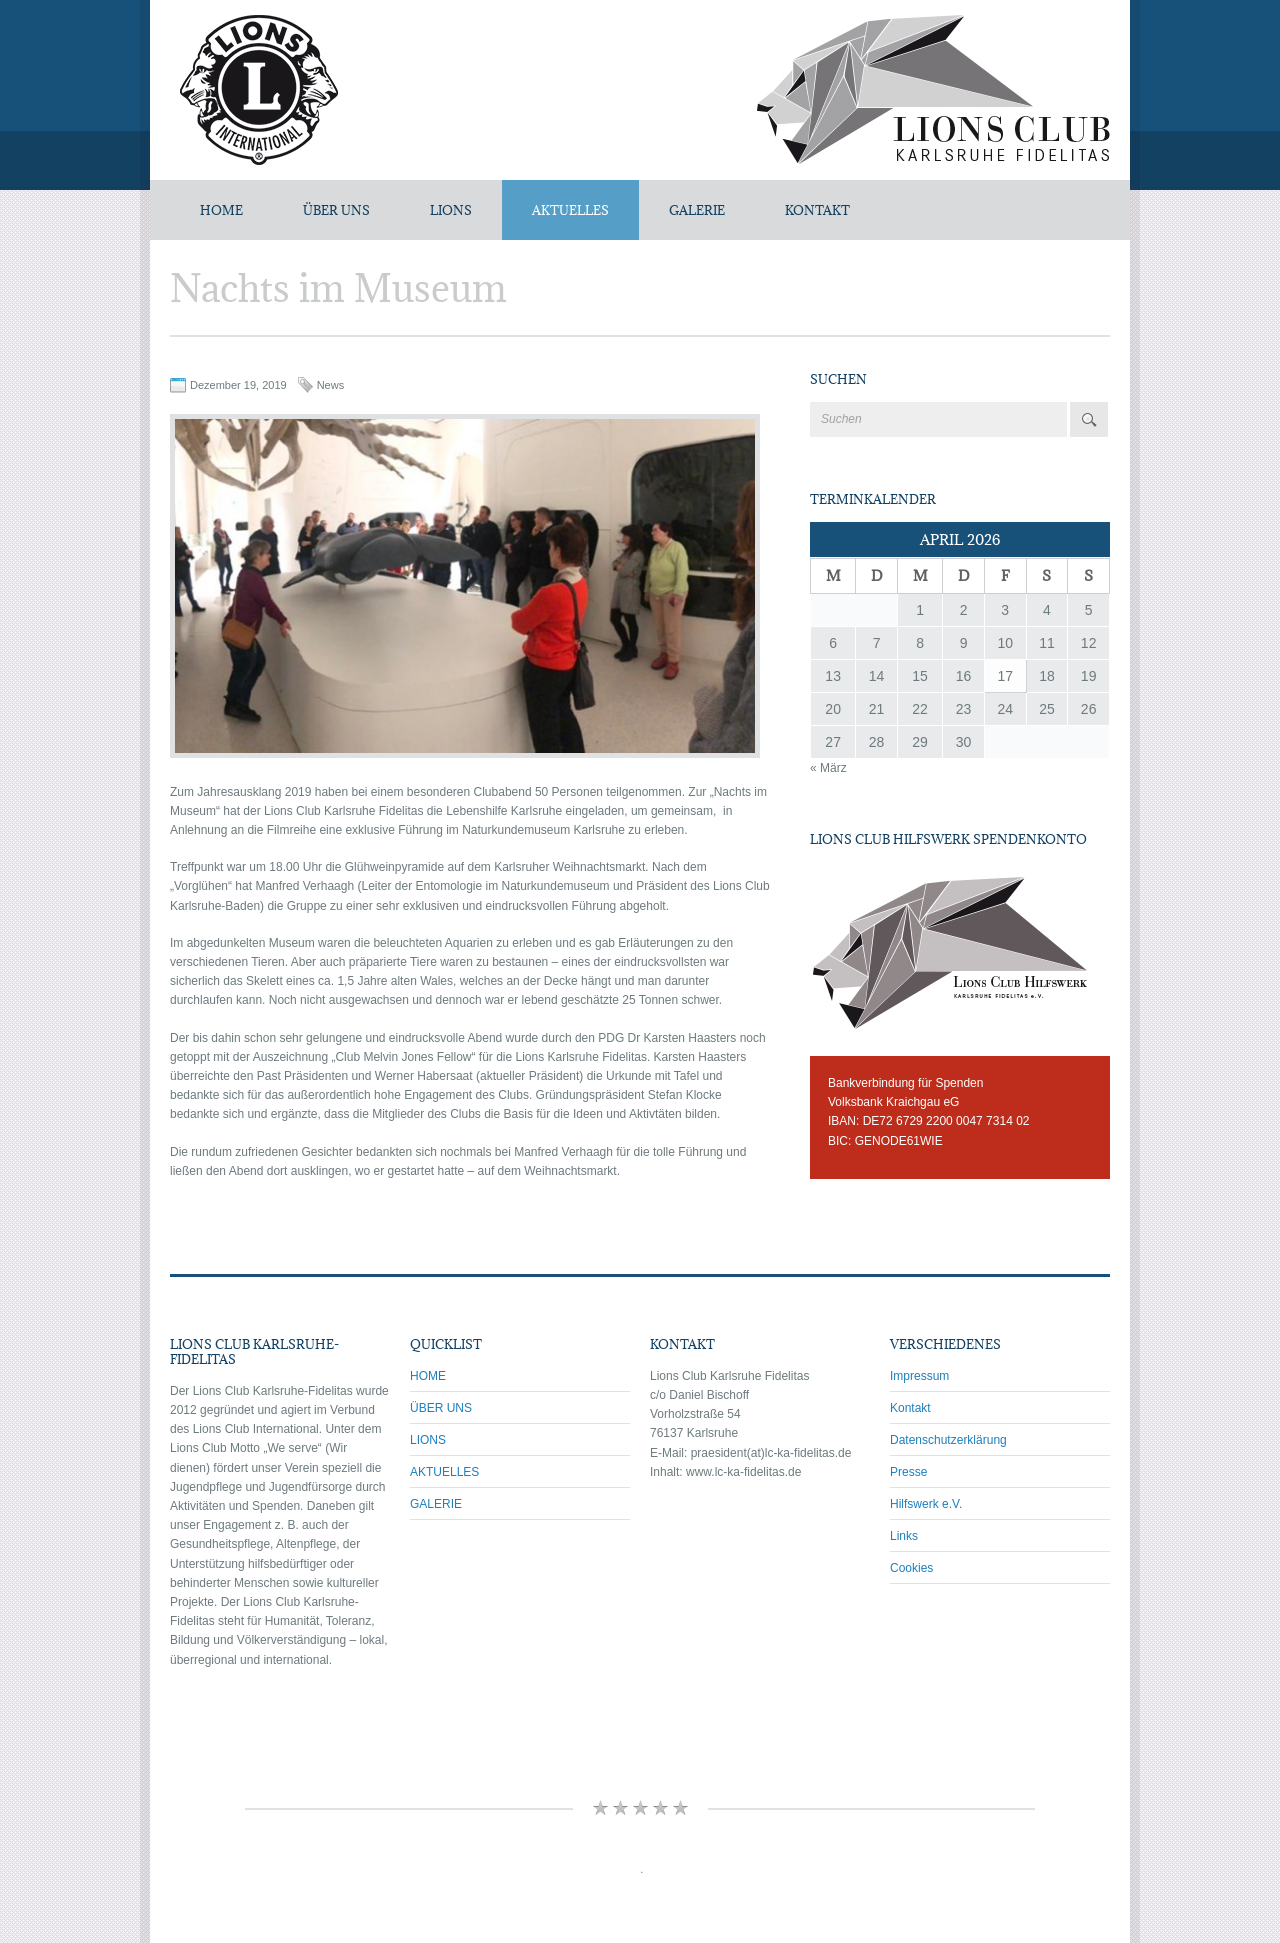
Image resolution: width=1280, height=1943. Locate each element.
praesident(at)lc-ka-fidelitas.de (771, 1453)
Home (221, 210)
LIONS (451, 210)
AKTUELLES (570, 210)
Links (904, 1536)
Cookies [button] (911, 1568)
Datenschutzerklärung (948, 1440)
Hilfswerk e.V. (926, 1504)
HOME (428, 1376)
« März (828, 768)
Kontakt (910, 1408)
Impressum (919, 1376)
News (331, 385)
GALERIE (697, 210)
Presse (908, 1472)
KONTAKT (817, 210)
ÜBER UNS (336, 210)
